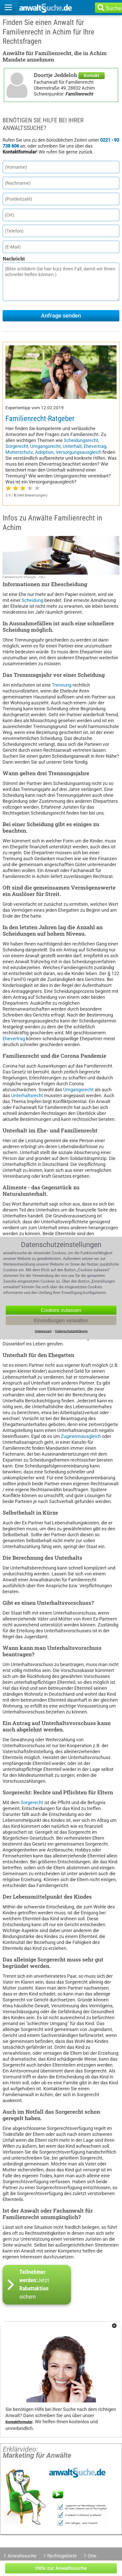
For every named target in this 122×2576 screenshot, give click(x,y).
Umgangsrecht (45, 446)
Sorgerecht (16, 446)
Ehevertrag (95, 446)
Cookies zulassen (61, 1310)
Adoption (44, 452)
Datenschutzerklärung (71, 1331)
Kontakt (91, 75)
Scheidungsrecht (81, 440)
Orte (92, 2555)
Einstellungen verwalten (61, 1320)
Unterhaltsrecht (27, 1095)
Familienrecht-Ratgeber (40, 418)
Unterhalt (72, 446)
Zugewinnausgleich (81, 1436)
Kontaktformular (18, 2422)
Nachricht (14, 258)
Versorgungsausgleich (78, 452)
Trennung (61, 685)
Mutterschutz (19, 452)
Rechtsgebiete (62, 2555)
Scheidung (32, 600)
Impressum (43, 1331)
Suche (113, 8)
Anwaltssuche (22, 2555)
